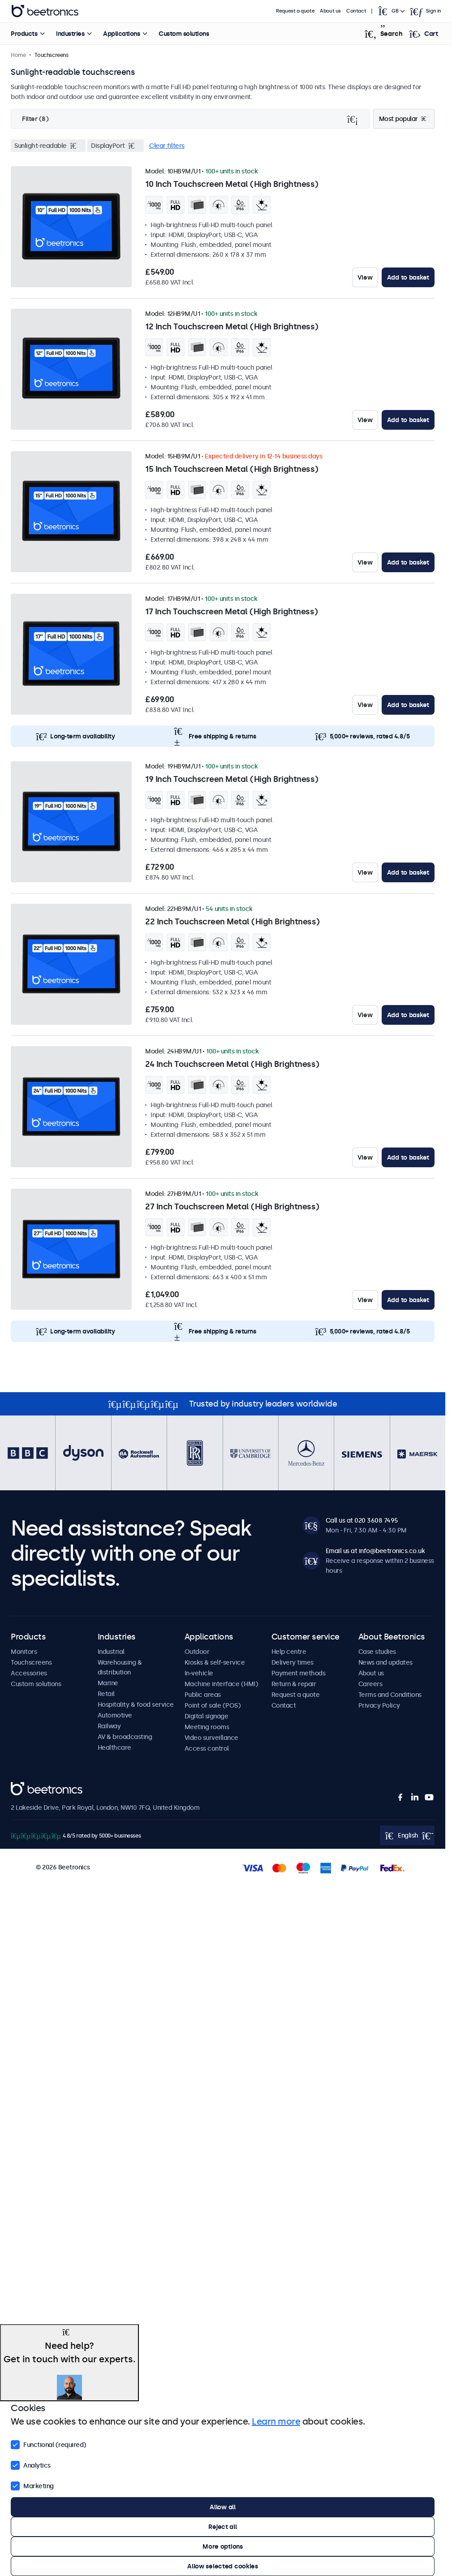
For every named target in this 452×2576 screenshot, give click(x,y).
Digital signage (206, 1716)
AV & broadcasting (125, 1737)
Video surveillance (211, 1738)
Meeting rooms (207, 1727)
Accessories (29, 1673)
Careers (370, 1684)
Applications (121, 33)
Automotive (115, 1715)
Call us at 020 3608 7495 (362, 1520)
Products (24, 33)
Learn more (276, 2421)
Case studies (377, 1651)
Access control (207, 1748)
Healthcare (114, 1747)
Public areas (203, 1694)
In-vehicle (199, 1673)
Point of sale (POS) (213, 1705)
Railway (109, 1726)
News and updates (385, 1662)
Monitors (24, 1651)
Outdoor (197, 1651)
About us (330, 11)
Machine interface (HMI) (221, 1684)
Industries (70, 33)
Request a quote (295, 11)
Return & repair (293, 1684)
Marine (108, 1683)
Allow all (222, 2507)
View (365, 277)
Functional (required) (48, 2444)
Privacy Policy (379, 1705)
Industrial (111, 1651)
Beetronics (27, 1787)
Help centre (288, 1651)
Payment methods (298, 1673)
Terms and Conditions (390, 1694)
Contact (356, 11)
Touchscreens (31, 1662)
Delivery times (292, 1662)
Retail (106, 1694)
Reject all (222, 2527)
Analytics (31, 2464)
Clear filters (167, 145)
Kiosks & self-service (215, 1662)
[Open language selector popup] (391, 11)
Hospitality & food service (136, 1704)
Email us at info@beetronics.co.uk (375, 1551)
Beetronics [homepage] (45, 11)
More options (222, 2546)
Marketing (32, 2485)
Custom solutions (184, 33)
